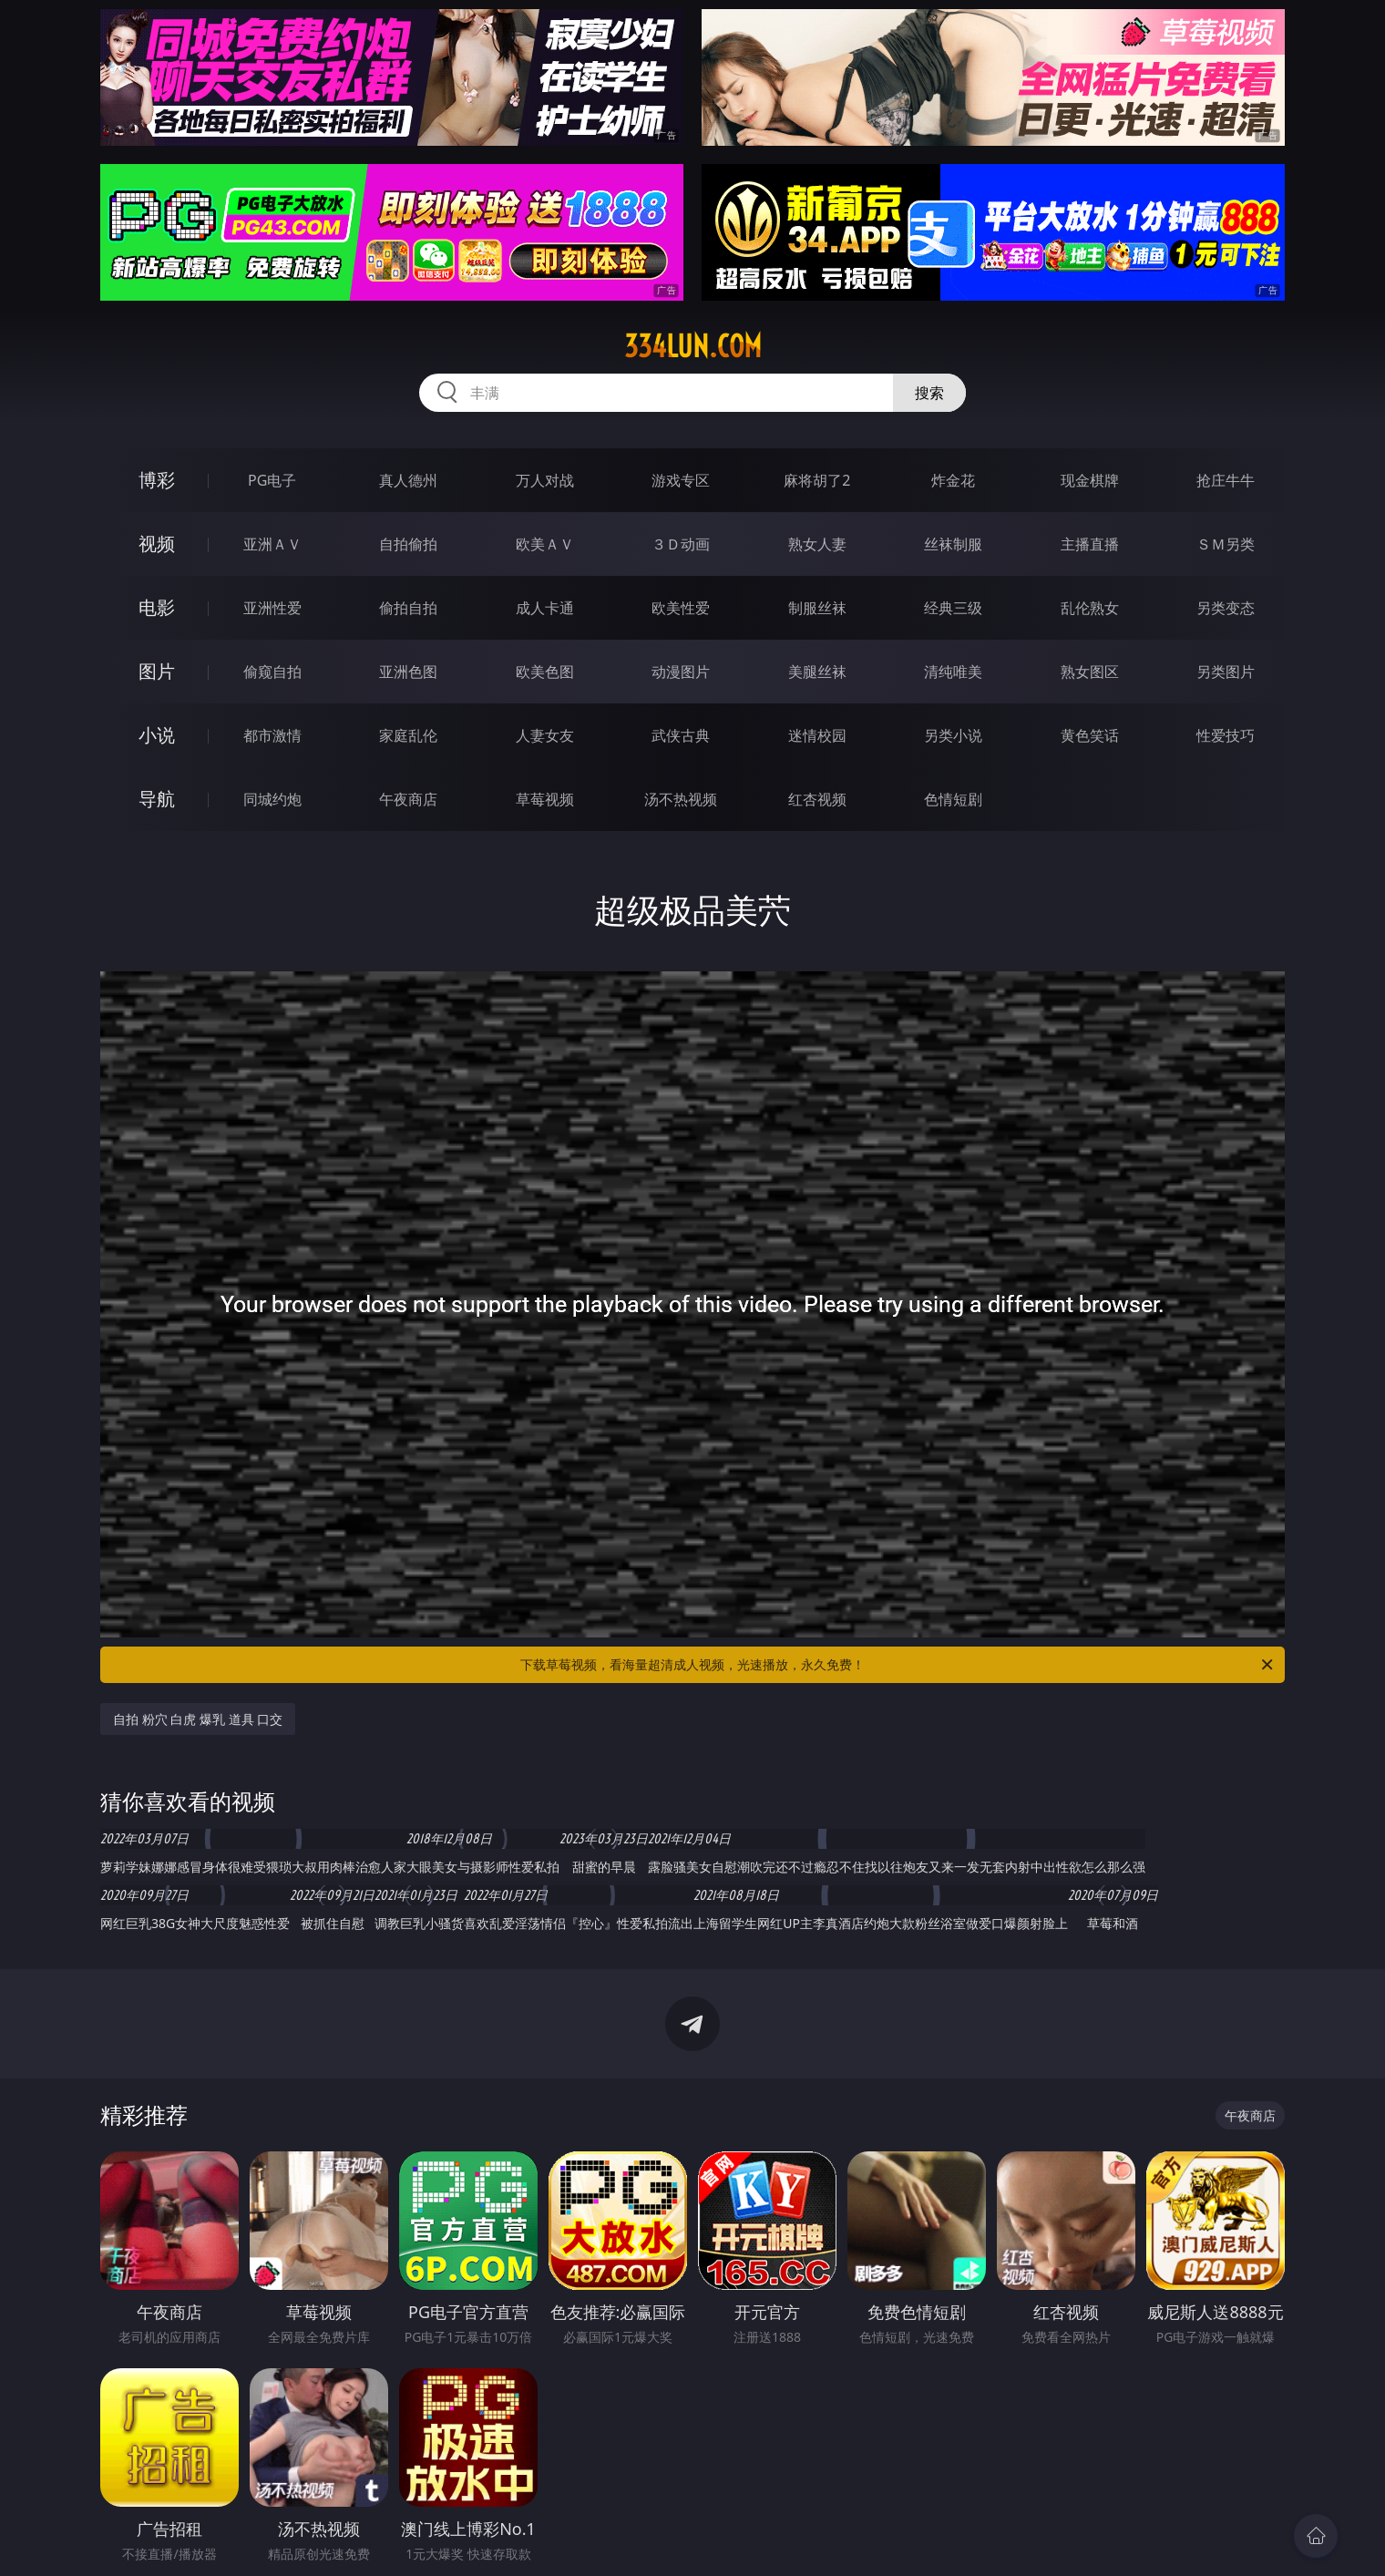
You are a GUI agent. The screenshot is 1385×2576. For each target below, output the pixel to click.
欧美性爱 (680, 608)
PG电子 (272, 480)
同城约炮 (272, 799)
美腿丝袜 (817, 672)
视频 (156, 543)
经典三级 (953, 608)
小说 (156, 735)
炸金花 (953, 480)
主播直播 (1090, 544)
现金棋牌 (1090, 480)
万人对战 (545, 480)
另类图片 (1225, 672)
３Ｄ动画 (680, 544)
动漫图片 (680, 672)
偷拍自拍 (408, 608)
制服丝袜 (817, 608)
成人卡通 (545, 608)
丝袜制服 (953, 544)
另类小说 (953, 735)
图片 (156, 671)
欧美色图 (545, 672)
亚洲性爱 (272, 608)
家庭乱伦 (408, 735)
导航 (156, 798)
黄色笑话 (1090, 735)
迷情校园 (817, 735)
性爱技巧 (1225, 735)
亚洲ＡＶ (272, 544)
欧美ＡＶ (545, 544)
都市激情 (272, 735)
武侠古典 (680, 735)
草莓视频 (545, 799)
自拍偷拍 (408, 544)
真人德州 (408, 480)
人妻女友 (545, 735)
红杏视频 (817, 799)
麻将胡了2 (817, 480)
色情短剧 (953, 799)
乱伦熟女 (1090, 608)
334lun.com (693, 346)
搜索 (929, 393)
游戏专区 (680, 480)
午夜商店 (408, 799)
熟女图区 (1090, 672)
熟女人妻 (817, 544)
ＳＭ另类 (1225, 544)
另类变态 (1225, 608)
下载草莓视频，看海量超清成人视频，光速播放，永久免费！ (898, 1665)
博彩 (156, 479)
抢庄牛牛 (1225, 480)
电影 (156, 607)
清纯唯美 (953, 672)
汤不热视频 (680, 799)
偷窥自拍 (272, 672)
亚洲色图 (408, 672)
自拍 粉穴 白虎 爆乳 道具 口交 (197, 1719)
